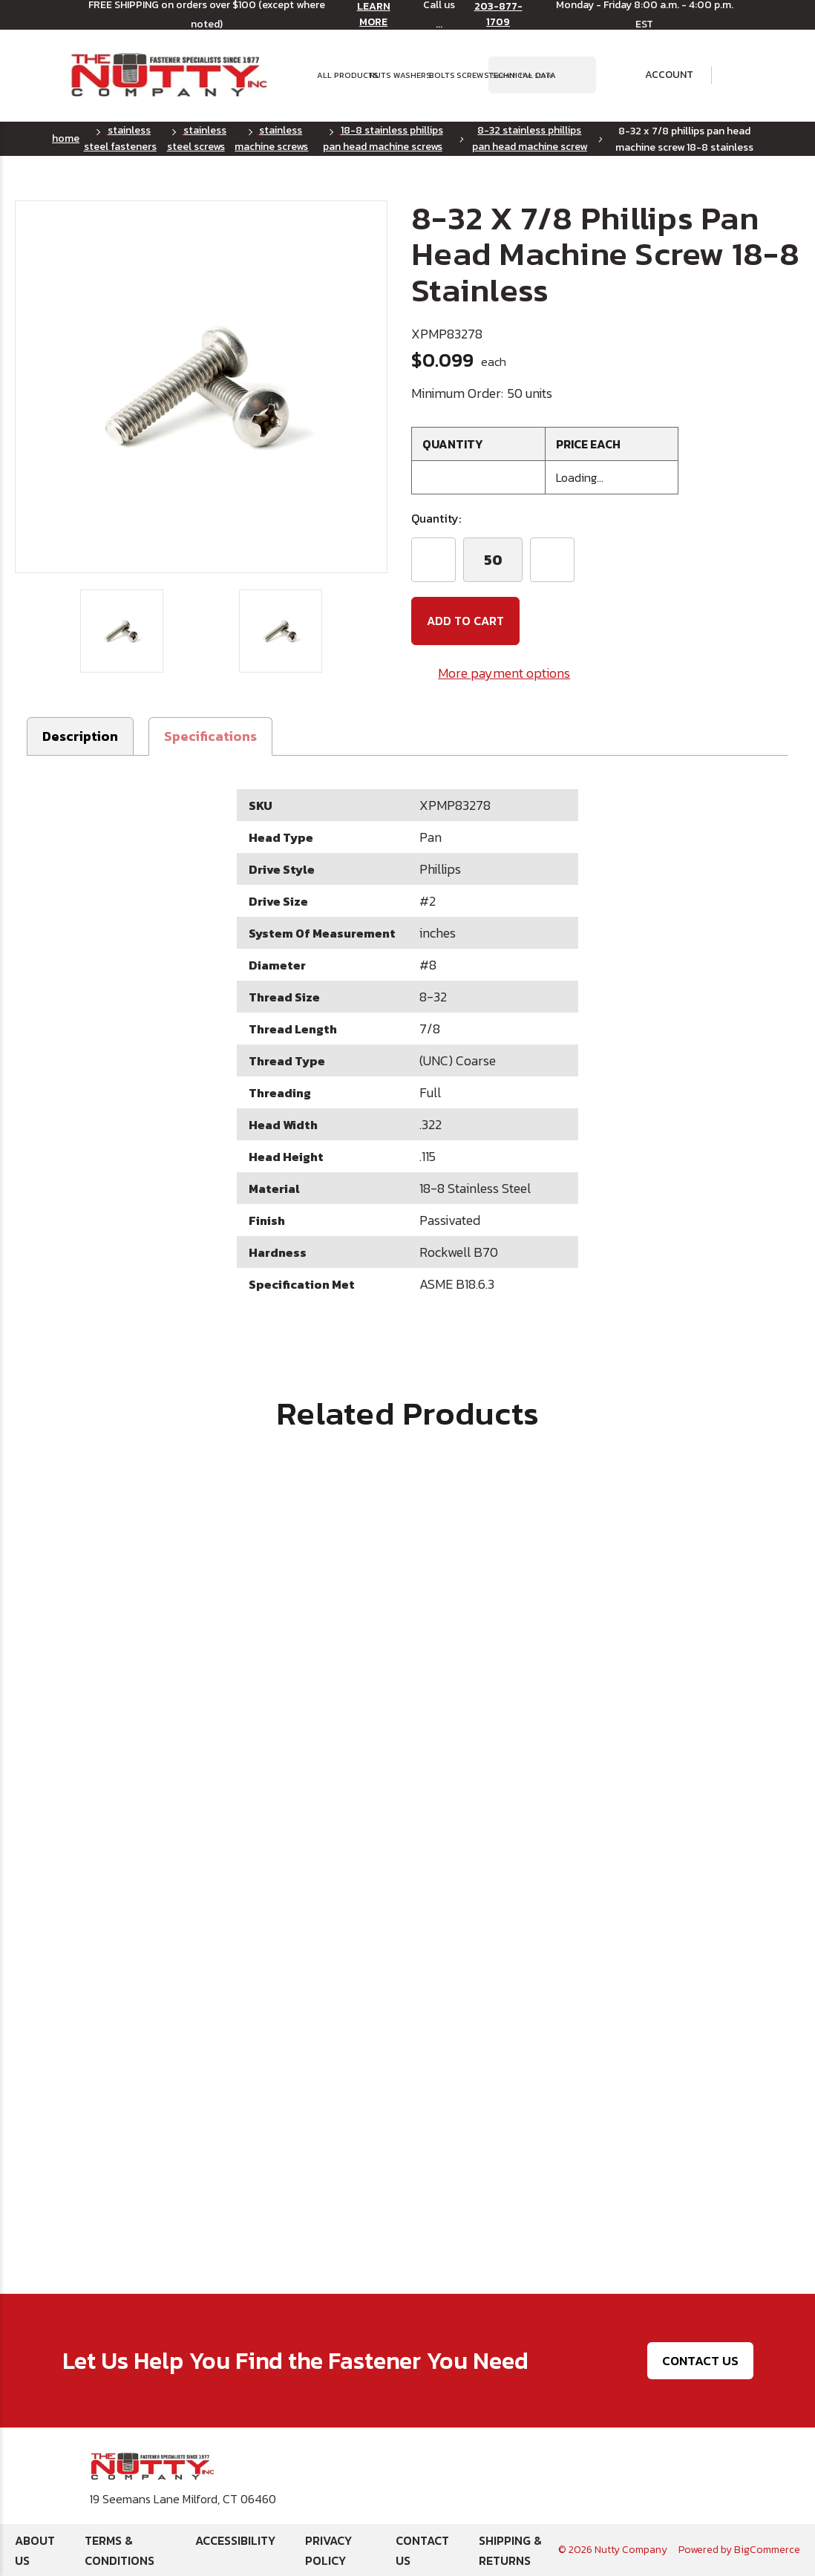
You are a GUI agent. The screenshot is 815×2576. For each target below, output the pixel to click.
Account (659, 75)
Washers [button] (407, 75)
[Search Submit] (577, 75)
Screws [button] (468, 75)
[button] (210, 736)
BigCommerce (767, 2549)
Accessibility (235, 2540)
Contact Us (700, 2360)
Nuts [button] (377, 75)
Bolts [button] (438, 75)
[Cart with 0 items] (737, 75)
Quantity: (436, 518)
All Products (339, 75)
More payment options (504, 673)
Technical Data (512, 75)
